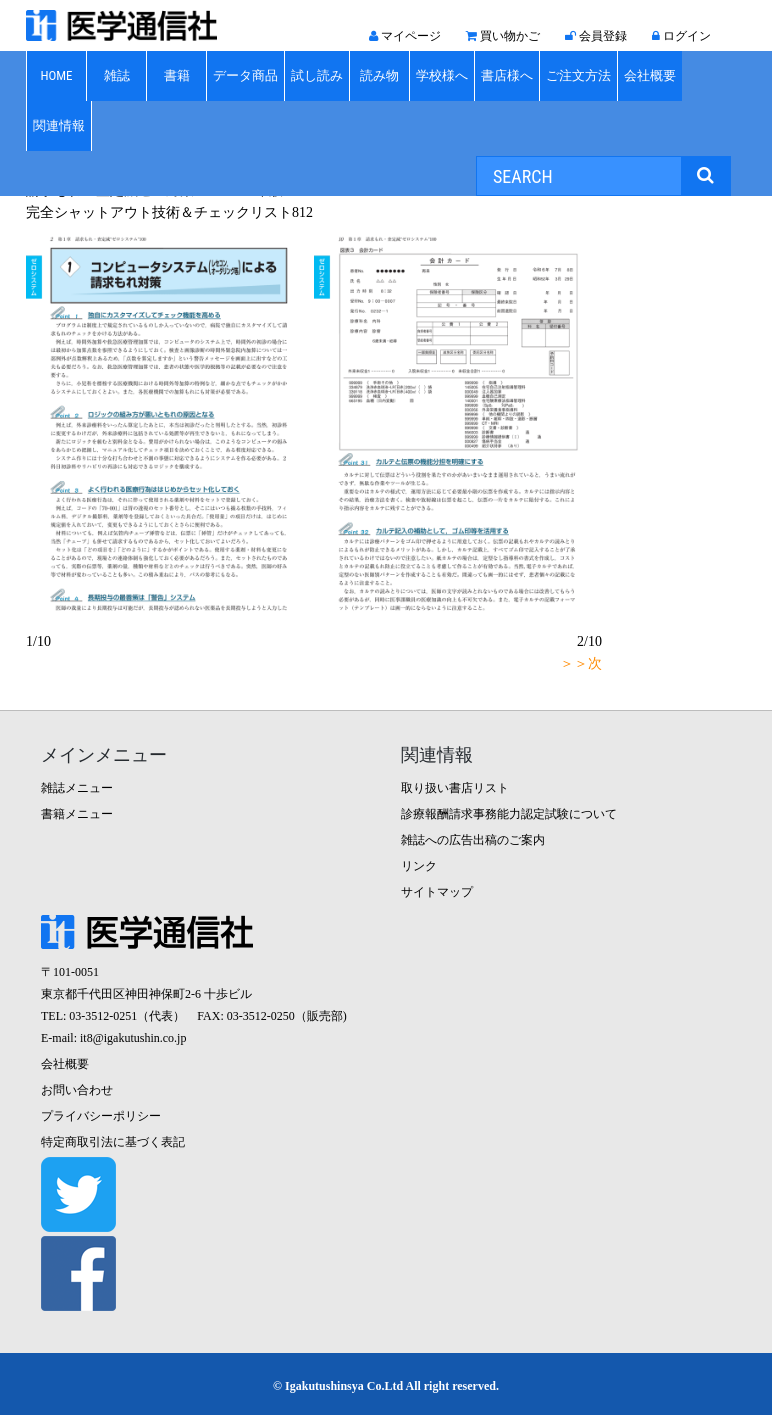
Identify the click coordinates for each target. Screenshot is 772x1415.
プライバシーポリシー (101, 1116)
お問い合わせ (77, 1090)
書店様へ (507, 75)
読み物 (379, 75)
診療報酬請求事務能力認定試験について (509, 814)
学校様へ (442, 75)
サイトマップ (437, 892)
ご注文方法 (578, 75)
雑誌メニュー (77, 788)
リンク (419, 866)
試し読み (317, 75)
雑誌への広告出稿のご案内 (473, 840)
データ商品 (245, 75)
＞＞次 (581, 663)
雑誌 (117, 75)
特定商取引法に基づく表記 (113, 1142)
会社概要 (650, 75)
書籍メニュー (77, 814)
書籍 (177, 75)
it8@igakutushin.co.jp (133, 1038)
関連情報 (59, 125)
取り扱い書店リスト (455, 788)
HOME (56, 75)
